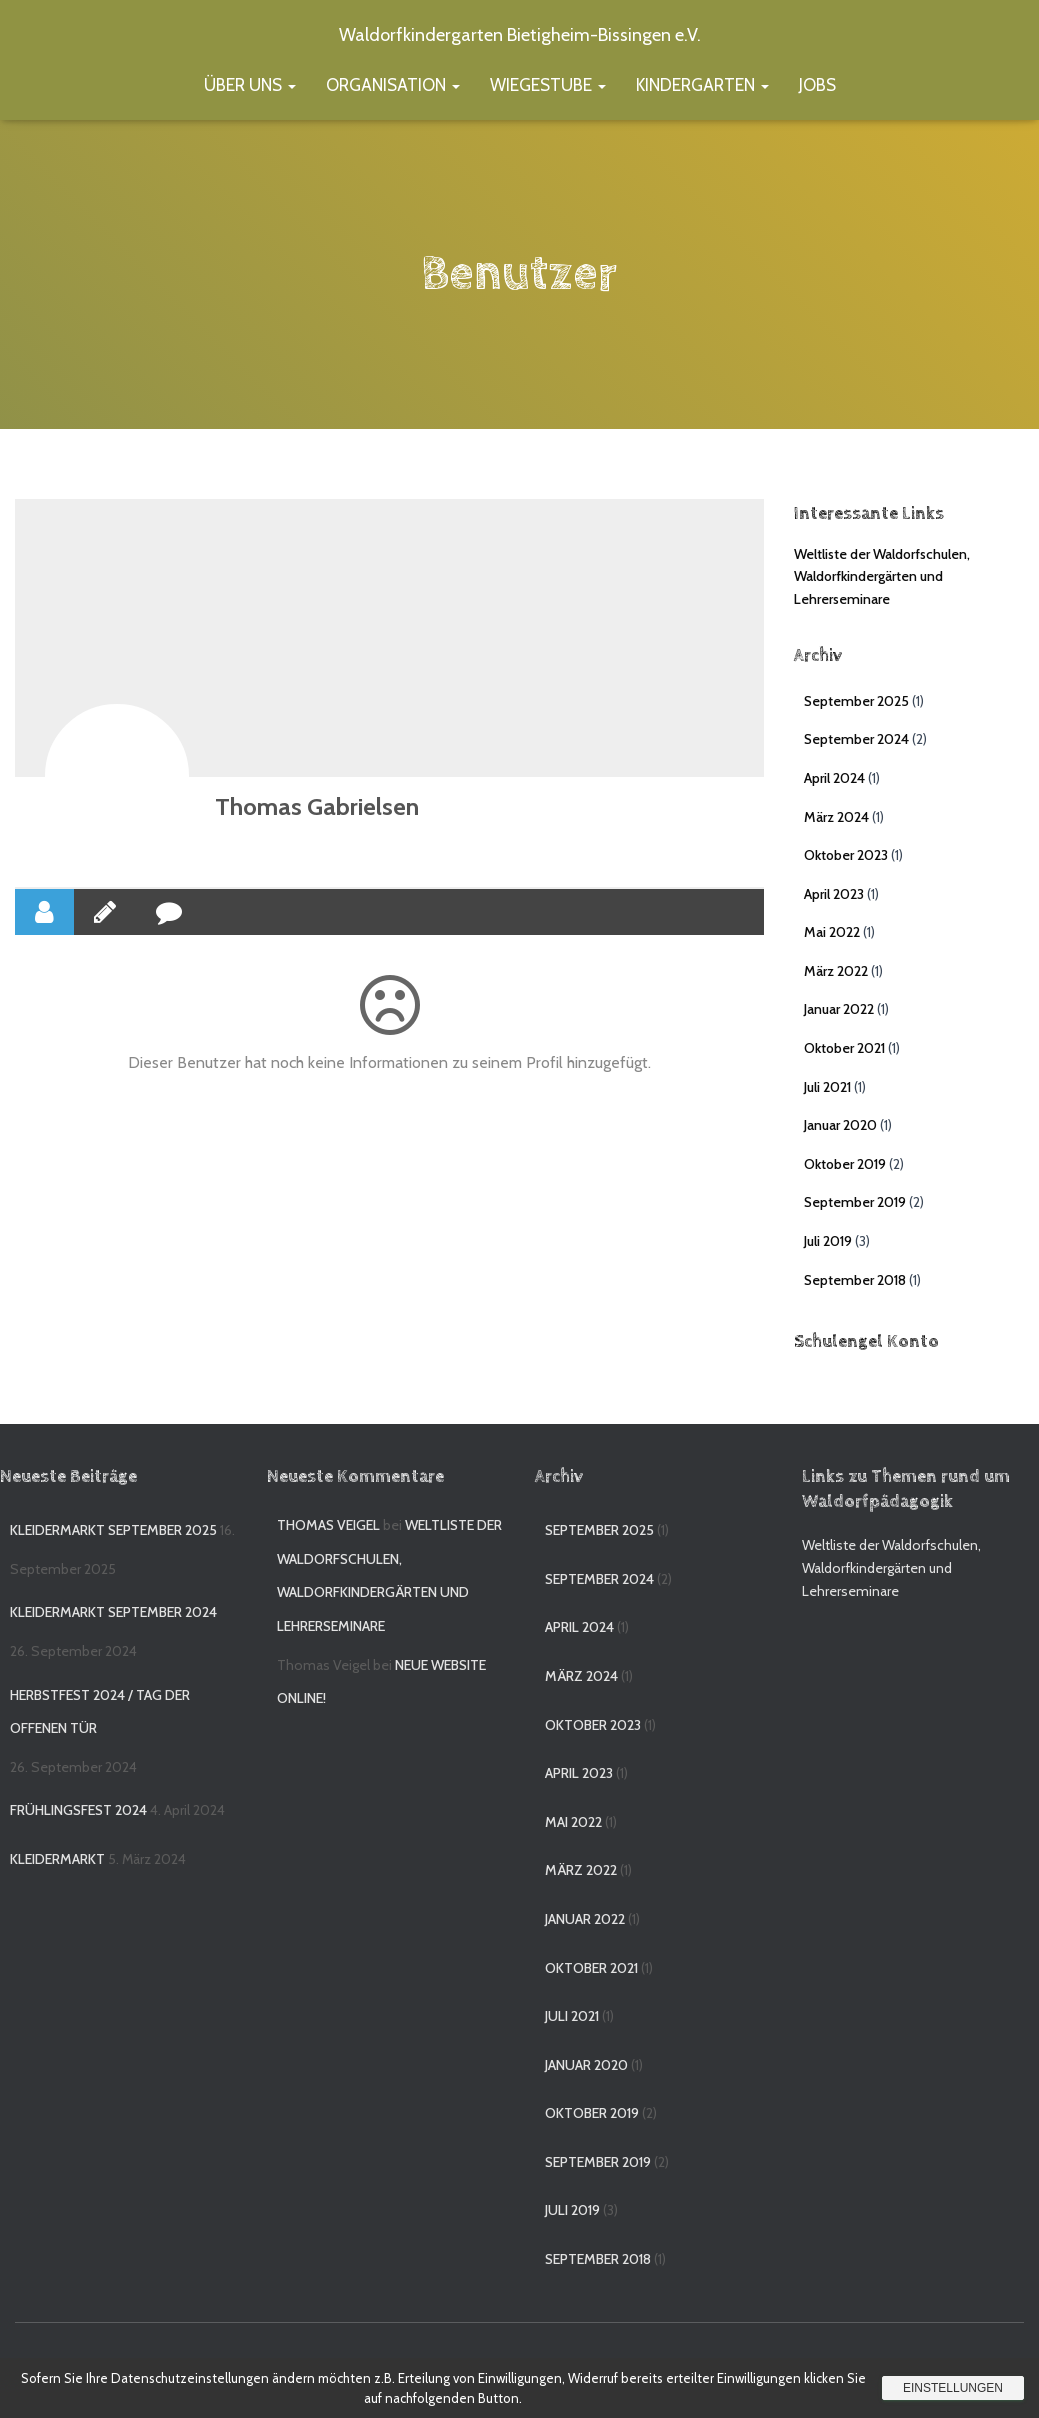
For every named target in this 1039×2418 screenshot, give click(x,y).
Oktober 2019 (845, 1164)
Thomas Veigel (328, 1525)
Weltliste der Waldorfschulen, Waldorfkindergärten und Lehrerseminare (882, 576)
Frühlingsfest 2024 (78, 1810)
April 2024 (834, 778)
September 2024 (856, 739)
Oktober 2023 (846, 855)
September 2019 (855, 1202)
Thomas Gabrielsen (317, 806)
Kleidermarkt (57, 1859)
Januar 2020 (840, 1125)
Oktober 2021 (844, 1048)
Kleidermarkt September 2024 (113, 1612)
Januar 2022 (839, 1009)
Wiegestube (548, 85)
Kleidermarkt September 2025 (113, 1530)
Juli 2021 (827, 1087)
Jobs (817, 85)
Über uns (250, 85)
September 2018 (855, 1280)
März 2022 (836, 971)
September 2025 (856, 701)
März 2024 (836, 817)
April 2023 (834, 894)
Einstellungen (953, 2388)
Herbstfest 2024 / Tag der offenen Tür (100, 1712)
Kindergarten (702, 85)
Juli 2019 (828, 1241)
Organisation (393, 85)
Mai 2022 (832, 932)
